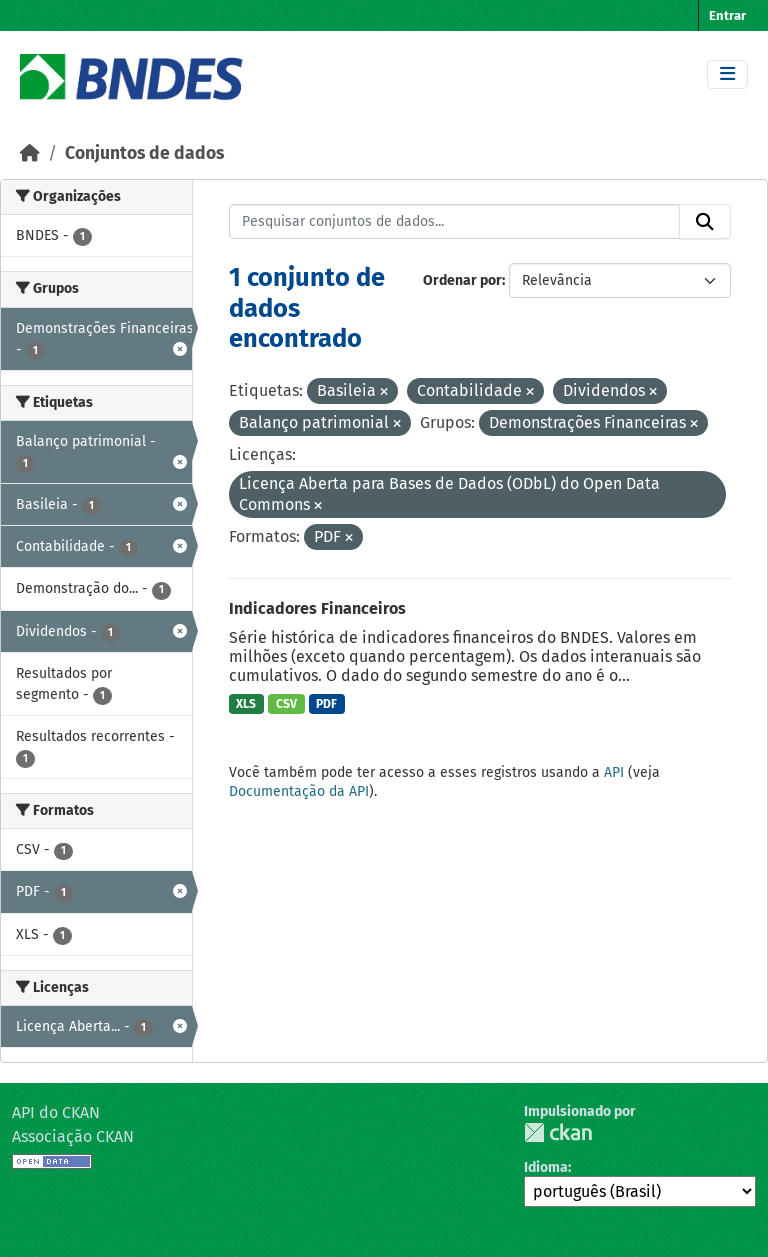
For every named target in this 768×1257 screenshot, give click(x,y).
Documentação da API (299, 791)
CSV (286, 704)
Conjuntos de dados (144, 153)
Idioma (546, 1167)
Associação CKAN (73, 1136)
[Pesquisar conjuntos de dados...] (455, 222)
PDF (326, 704)
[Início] (30, 153)
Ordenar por (462, 280)
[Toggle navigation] (727, 74)
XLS (246, 704)
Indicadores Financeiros (317, 608)
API (614, 772)
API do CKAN (56, 1112)
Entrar (727, 15)
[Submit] (705, 222)
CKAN (558, 1132)
